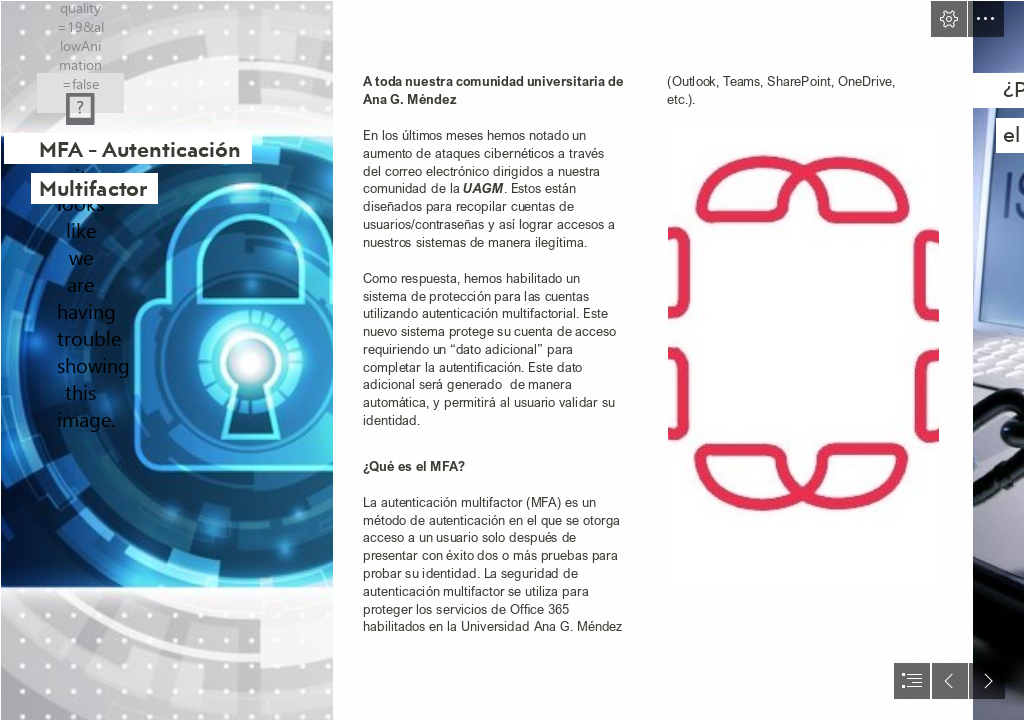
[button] (949, 19)
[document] (512, 360)
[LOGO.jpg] (803, 356)
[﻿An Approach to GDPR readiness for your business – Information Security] (166, 360)
